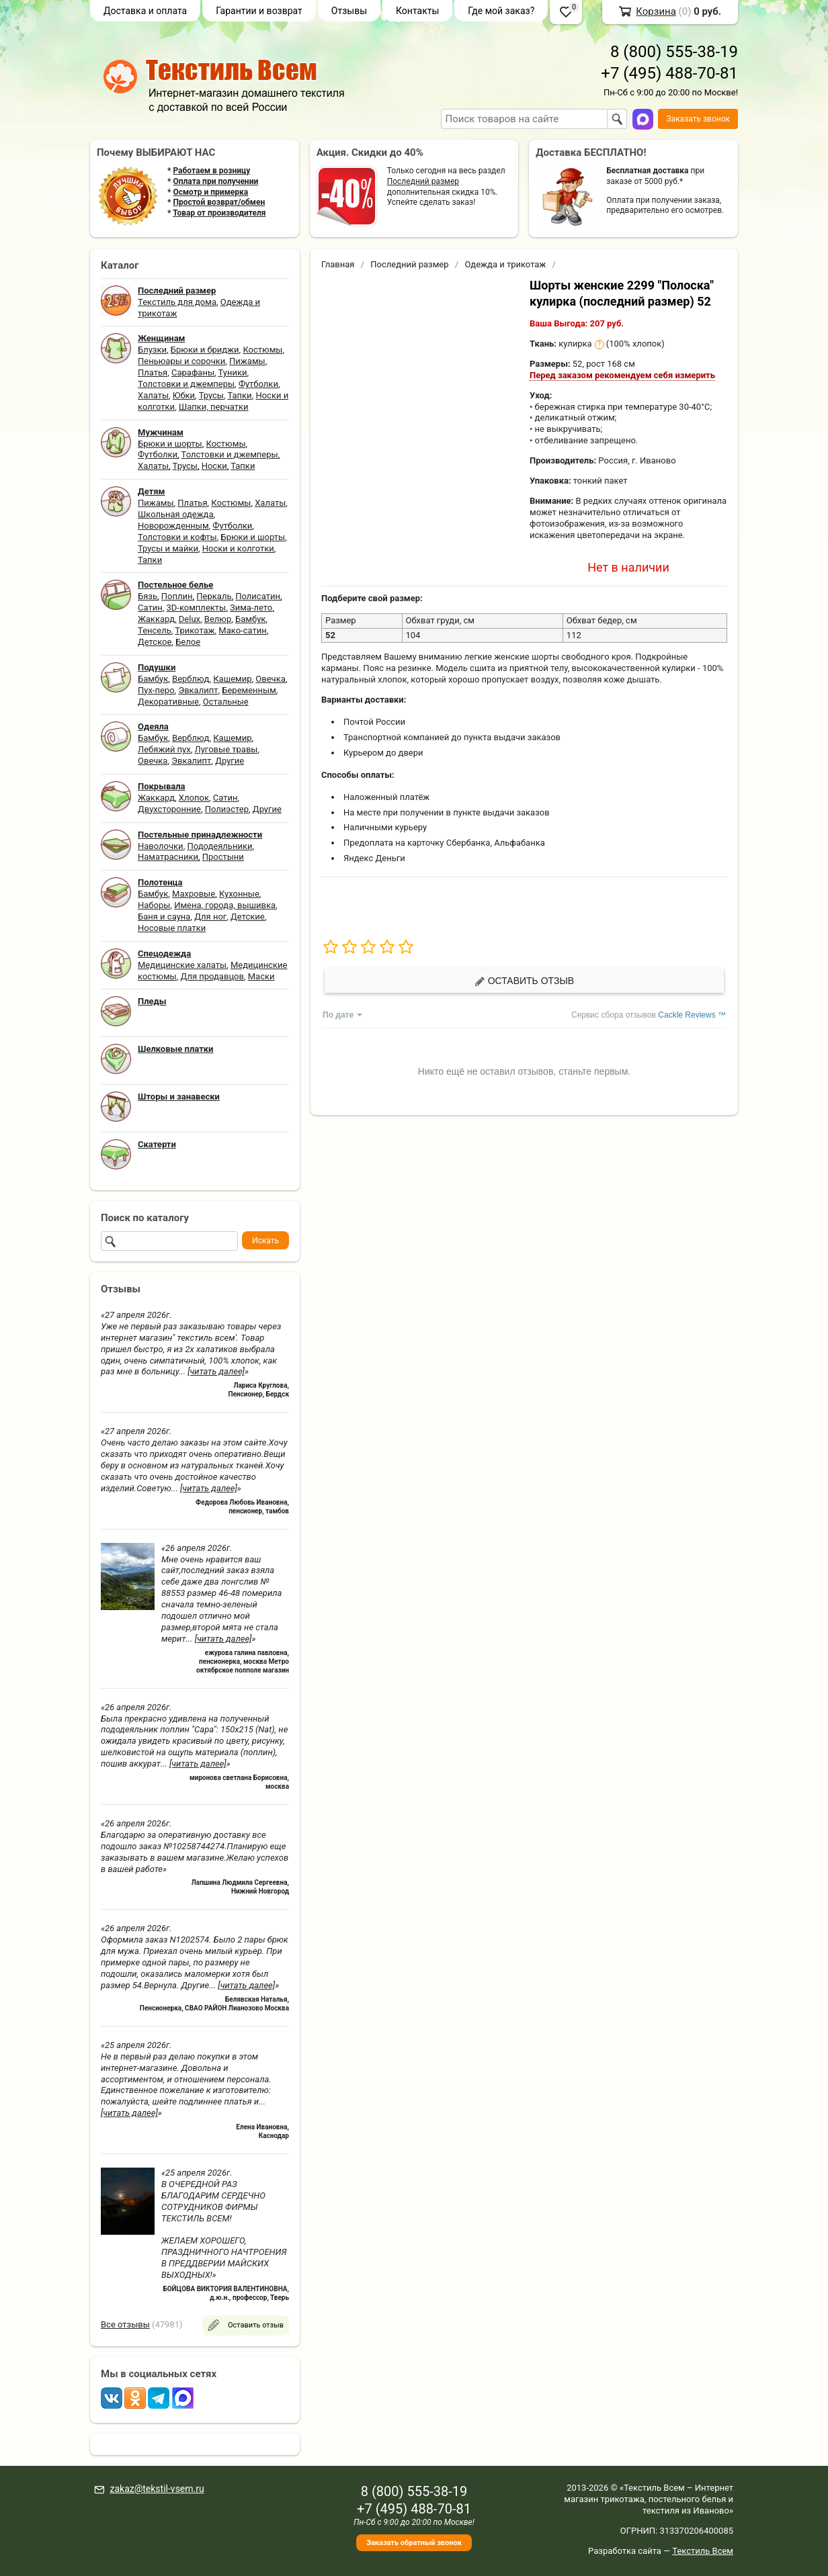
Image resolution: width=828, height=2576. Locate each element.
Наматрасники (168, 857)
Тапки (239, 395)
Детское (154, 642)
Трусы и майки (168, 548)
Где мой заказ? (501, 10)
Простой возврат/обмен (219, 202)
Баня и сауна (164, 917)
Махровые (193, 894)
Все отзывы (125, 2324)
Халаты (153, 395)
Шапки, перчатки (214, 407)
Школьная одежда (176, 514)
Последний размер (423, 181)
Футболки (258, 384)
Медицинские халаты (182, 965)
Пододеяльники (219, 846)
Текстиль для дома (177, 302)
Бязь (147, 596)
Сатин (150, 608)
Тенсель (154, 630)
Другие (229, 761)
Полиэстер (227, 809)
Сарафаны (192, 372)
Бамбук (250, 619)
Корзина (656, 11)
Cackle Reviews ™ (692, 1015)
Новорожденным (173, 526)
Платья (152, 372)
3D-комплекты (196, 608)
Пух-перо (156, 690)
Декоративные (168, 702)
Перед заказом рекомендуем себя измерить (622, 375)
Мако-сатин (242, 630)
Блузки (152, 350)
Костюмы (262, 350)
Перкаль (213, 596)
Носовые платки (172, 928)
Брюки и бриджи (205, 350)
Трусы (211, 395)
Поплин (177, 596)
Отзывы (349, 10)
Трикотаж (194, 630)
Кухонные (239, 894)
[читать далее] (216, 1371)
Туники (232, 372)
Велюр (217, 619)
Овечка (270, 679)
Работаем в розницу (211, 170)
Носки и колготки (238, 548)
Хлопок (194, 798)
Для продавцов (212, 976)
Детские (248, 917)
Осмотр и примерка (210, 192)
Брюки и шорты (170, 444)
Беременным (249, 690)
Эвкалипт (198, 690)
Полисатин (257, 596)
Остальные (226, 702)
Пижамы (247, 361)
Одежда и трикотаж (505, 264)
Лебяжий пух (164, 749)
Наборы (154, 905)
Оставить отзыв (524, 981)
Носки (214, 466)
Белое (187, 642)
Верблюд (190, 679)
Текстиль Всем (702, 2551)
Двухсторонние (169, 809)
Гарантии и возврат (259, 10)
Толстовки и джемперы (186, 384)
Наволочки (160, 846)
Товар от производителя (219, 213)
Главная (337, 264)
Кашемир (232, 679)
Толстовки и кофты (177, 537)
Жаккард (156, 619)
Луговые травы (226, 749)
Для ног (210, 917)
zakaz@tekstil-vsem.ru (157, 2488)
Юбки (184, 395)
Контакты (417, 10)
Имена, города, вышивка (225, 905)
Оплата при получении (215, 181)
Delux (189, 619)
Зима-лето (251, 608)
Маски (261, 976)
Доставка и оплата (145, 10)
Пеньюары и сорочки (181, 361)
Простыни (223, 857)
